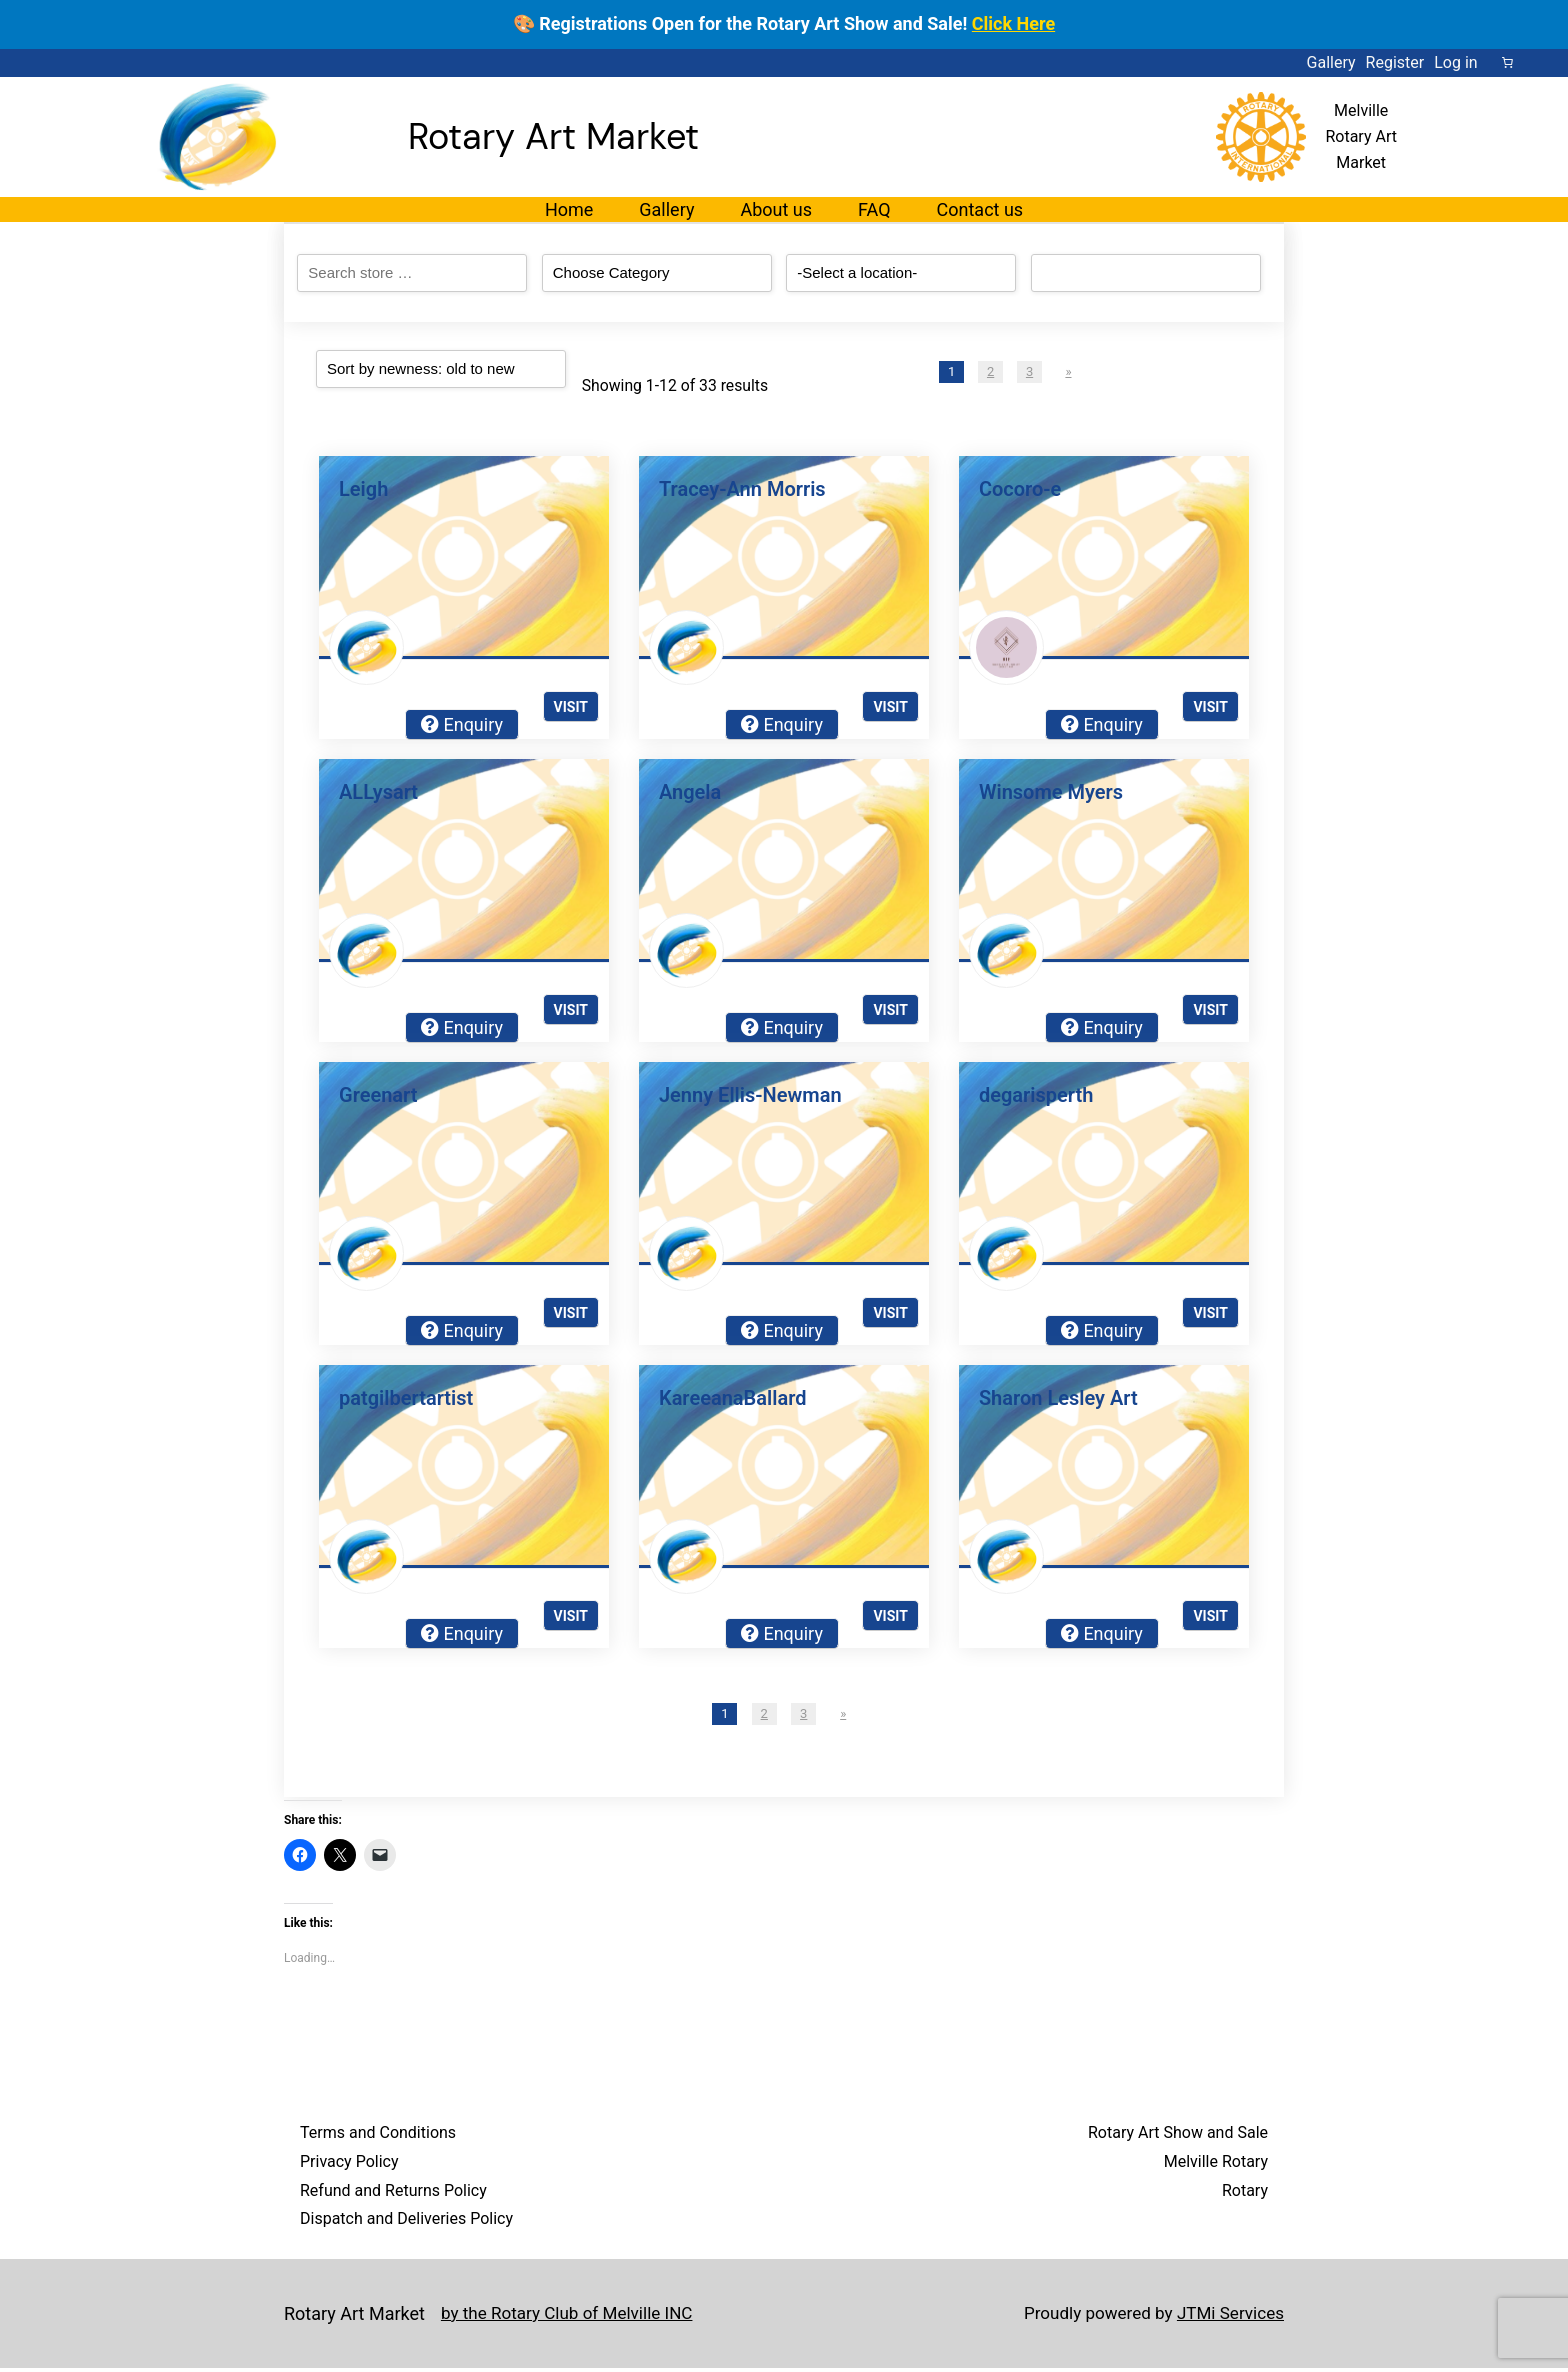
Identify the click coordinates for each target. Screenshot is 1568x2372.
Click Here (1013, 23)
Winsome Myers (1051, 792)
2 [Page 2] (990, 371)
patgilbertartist (406, 1398)
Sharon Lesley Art (1058, 1398)
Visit (571, 707)
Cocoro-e (1020, 489)
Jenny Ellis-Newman (750, 1095)
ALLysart (378, 792)
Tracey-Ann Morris (742, 489)
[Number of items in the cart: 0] (1508, 63)
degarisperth (1036, 1095)
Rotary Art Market (553, 136)
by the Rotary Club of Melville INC (574, 2314)
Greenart (378, 1095)
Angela (690, 792)
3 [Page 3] (1029, 371)
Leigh (363, 489)
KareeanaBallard (732, 1398)
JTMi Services (1227, 2314)
